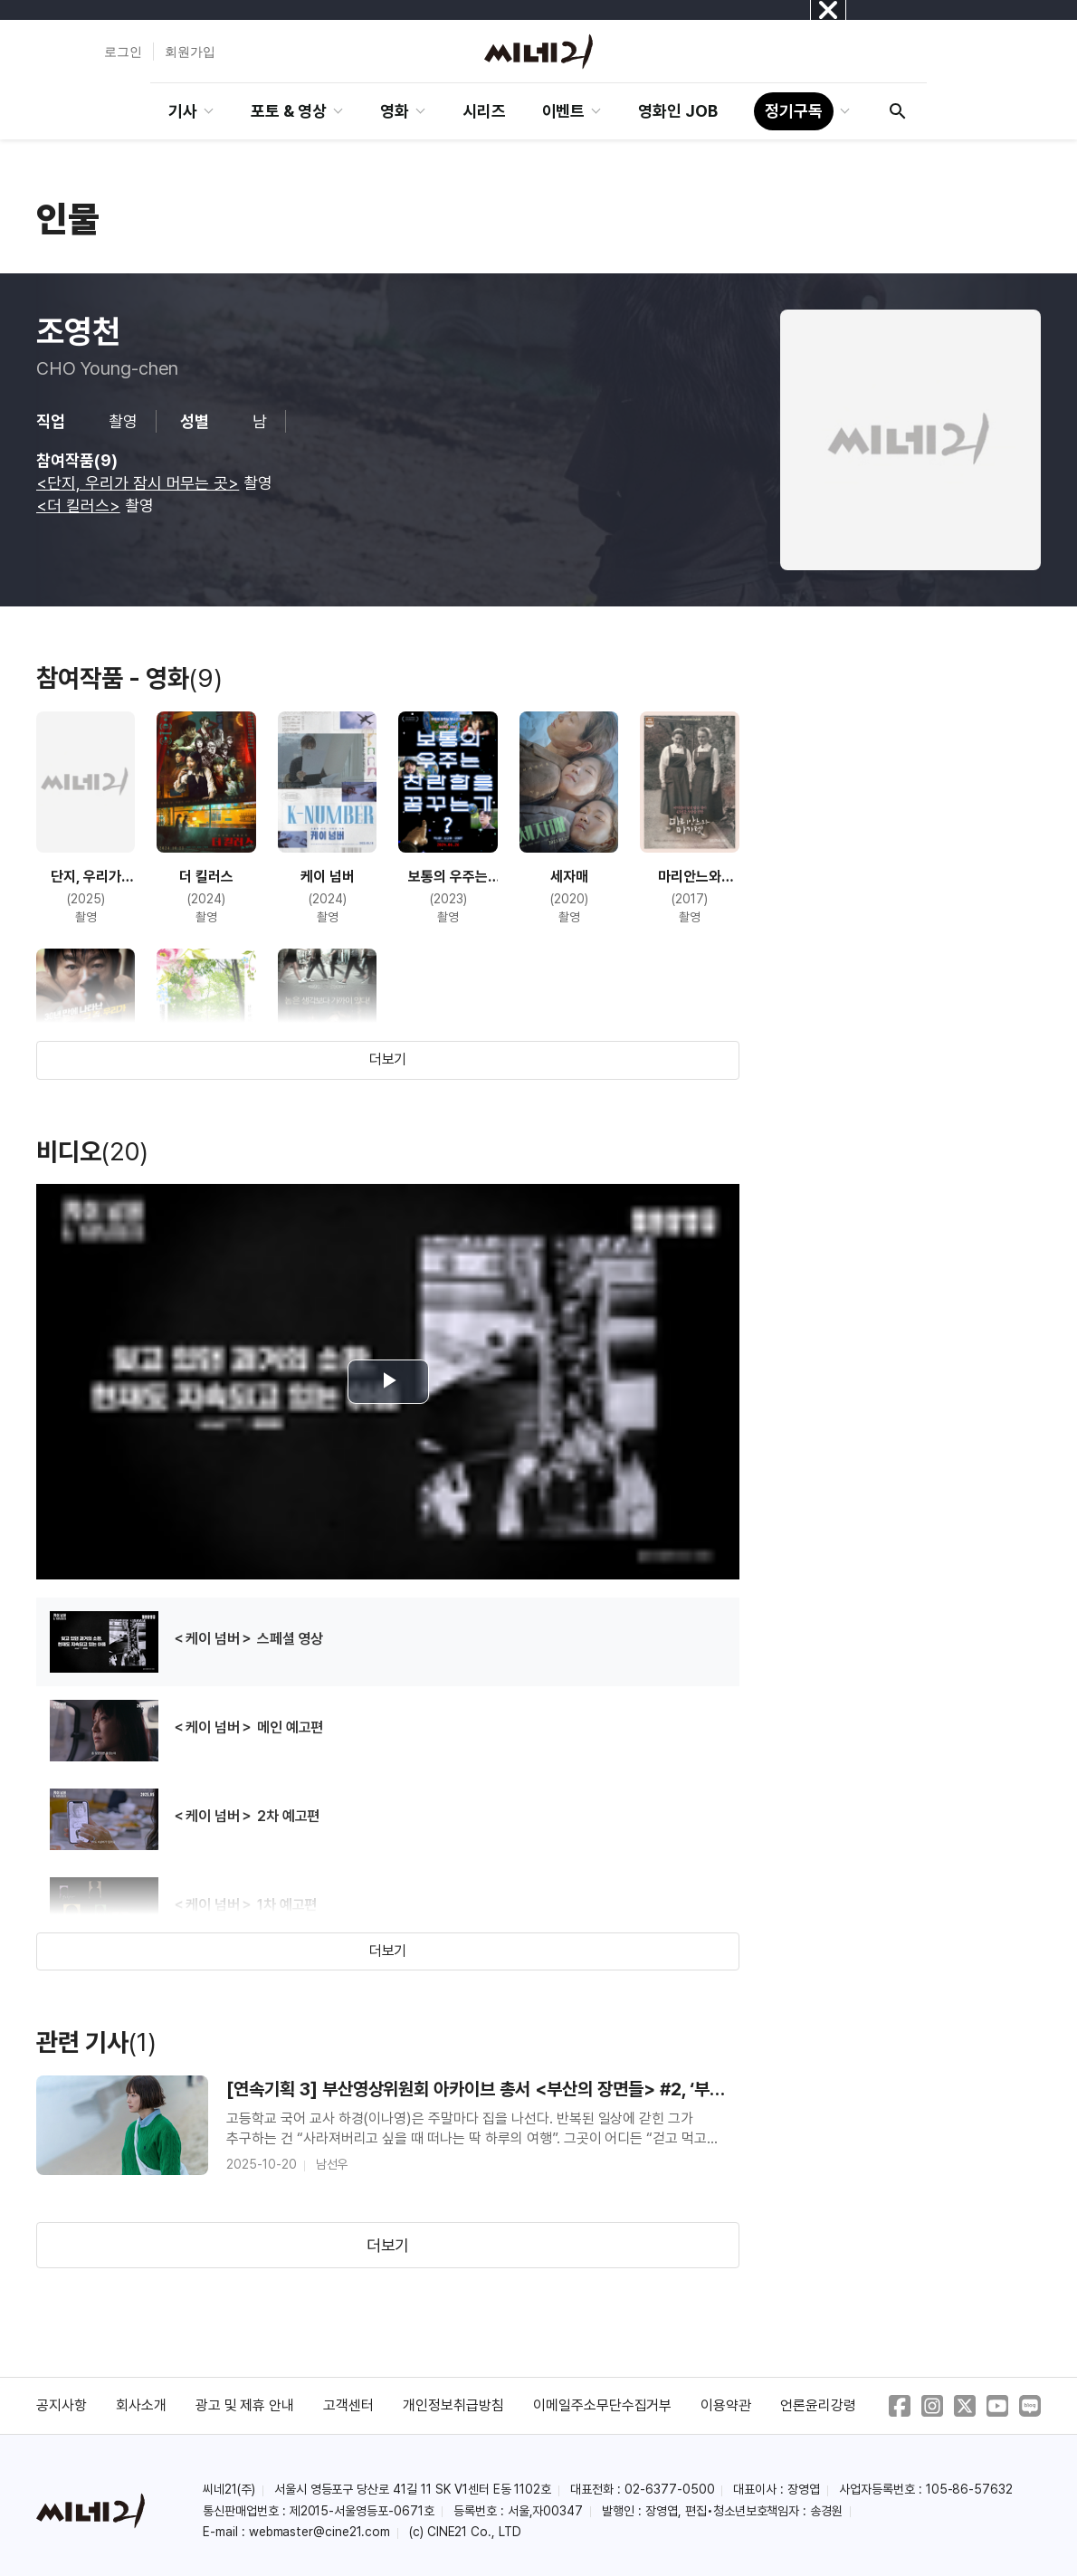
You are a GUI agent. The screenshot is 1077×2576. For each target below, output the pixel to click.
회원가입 (190, 51)
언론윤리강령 (818, 2405)
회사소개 (141, 2405)
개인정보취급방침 (453, 2405)
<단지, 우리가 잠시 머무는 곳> (137, 482)
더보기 (388, 1059)
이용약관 (726, 2405)
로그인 (123, 51)
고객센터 (348, 2405)
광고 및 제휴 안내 (245, 2405)
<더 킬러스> (78, 505)
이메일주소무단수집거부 (602, 2405)
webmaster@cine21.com (319, 2531)
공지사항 (61, 2405)
